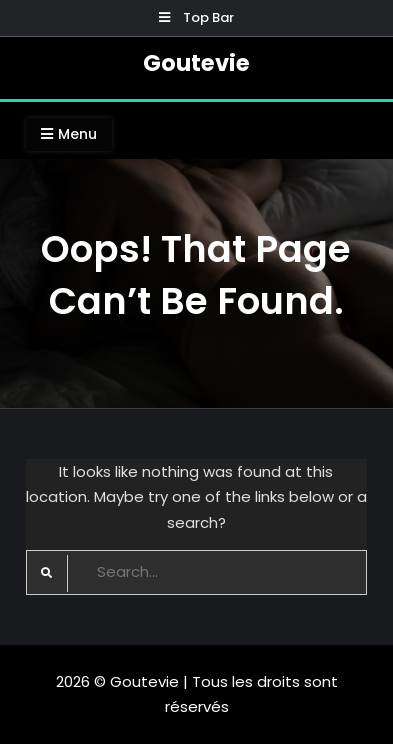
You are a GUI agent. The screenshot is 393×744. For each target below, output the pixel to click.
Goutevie (196, 63)
